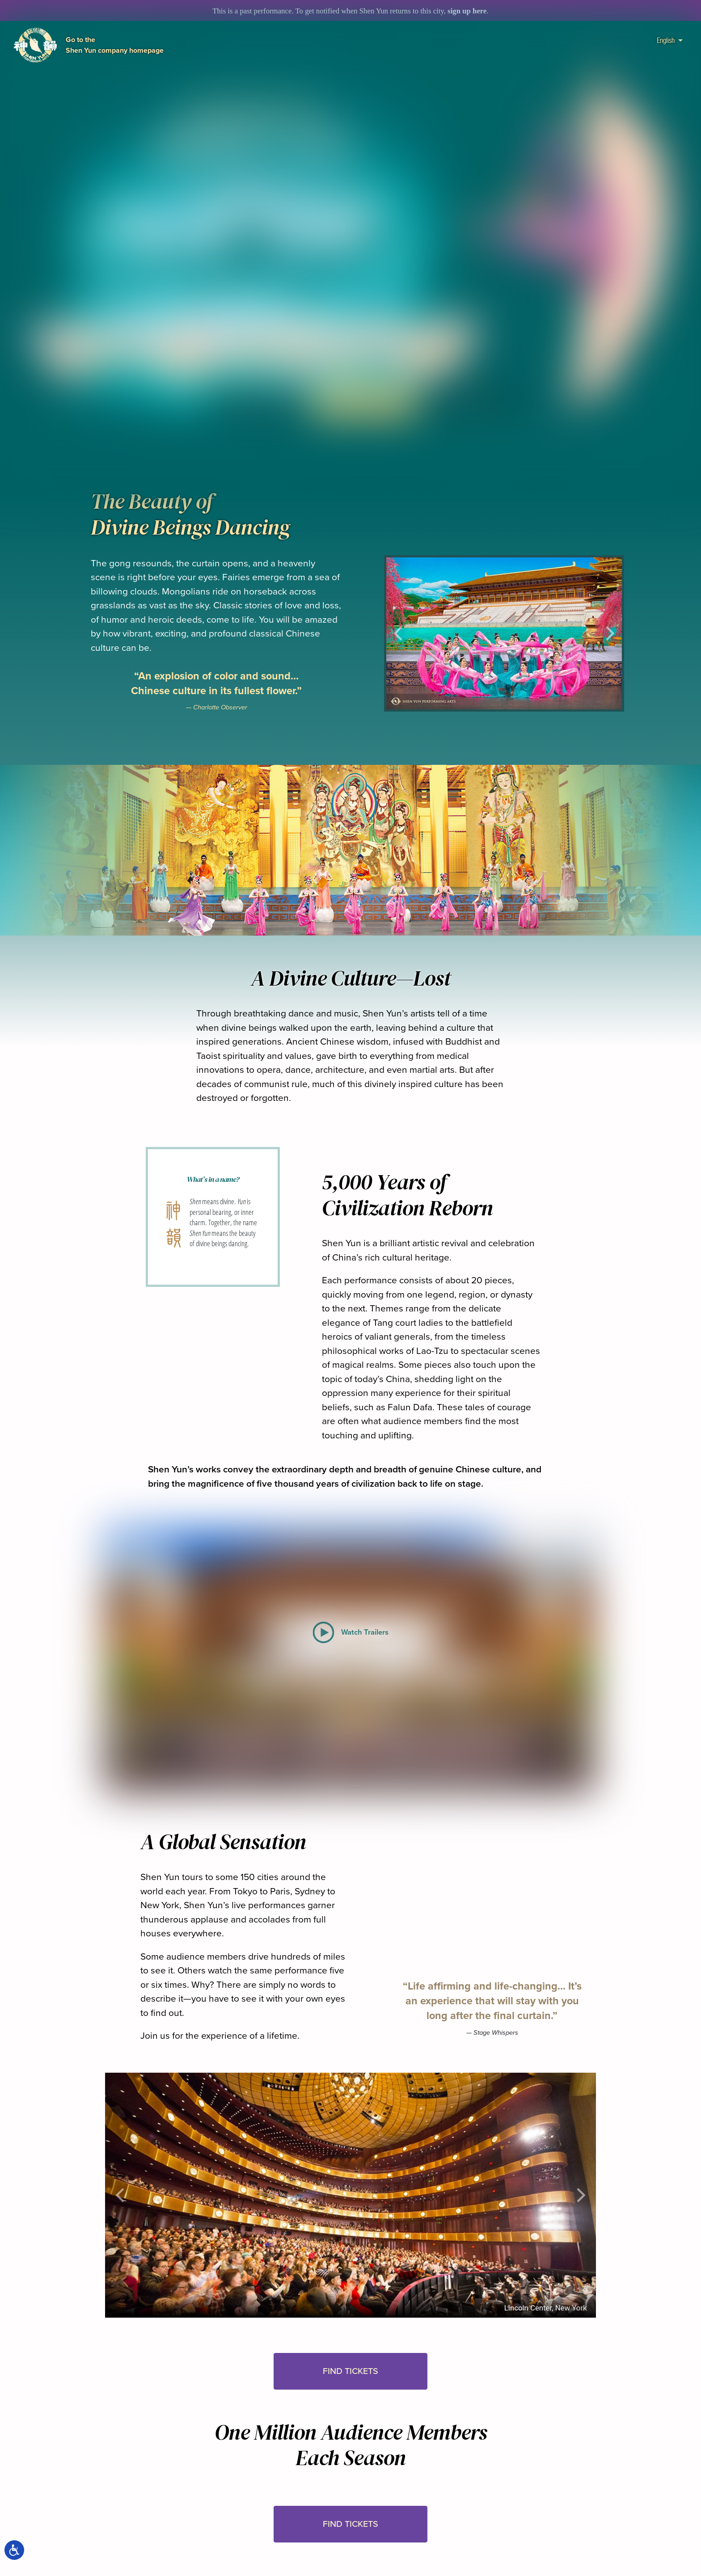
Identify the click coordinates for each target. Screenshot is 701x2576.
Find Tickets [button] (350, 2371)
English (670, 40)
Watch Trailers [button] (257, 400)
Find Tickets (364, 401)
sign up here (467, 11)
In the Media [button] (472, 401)
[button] (364, 424)
